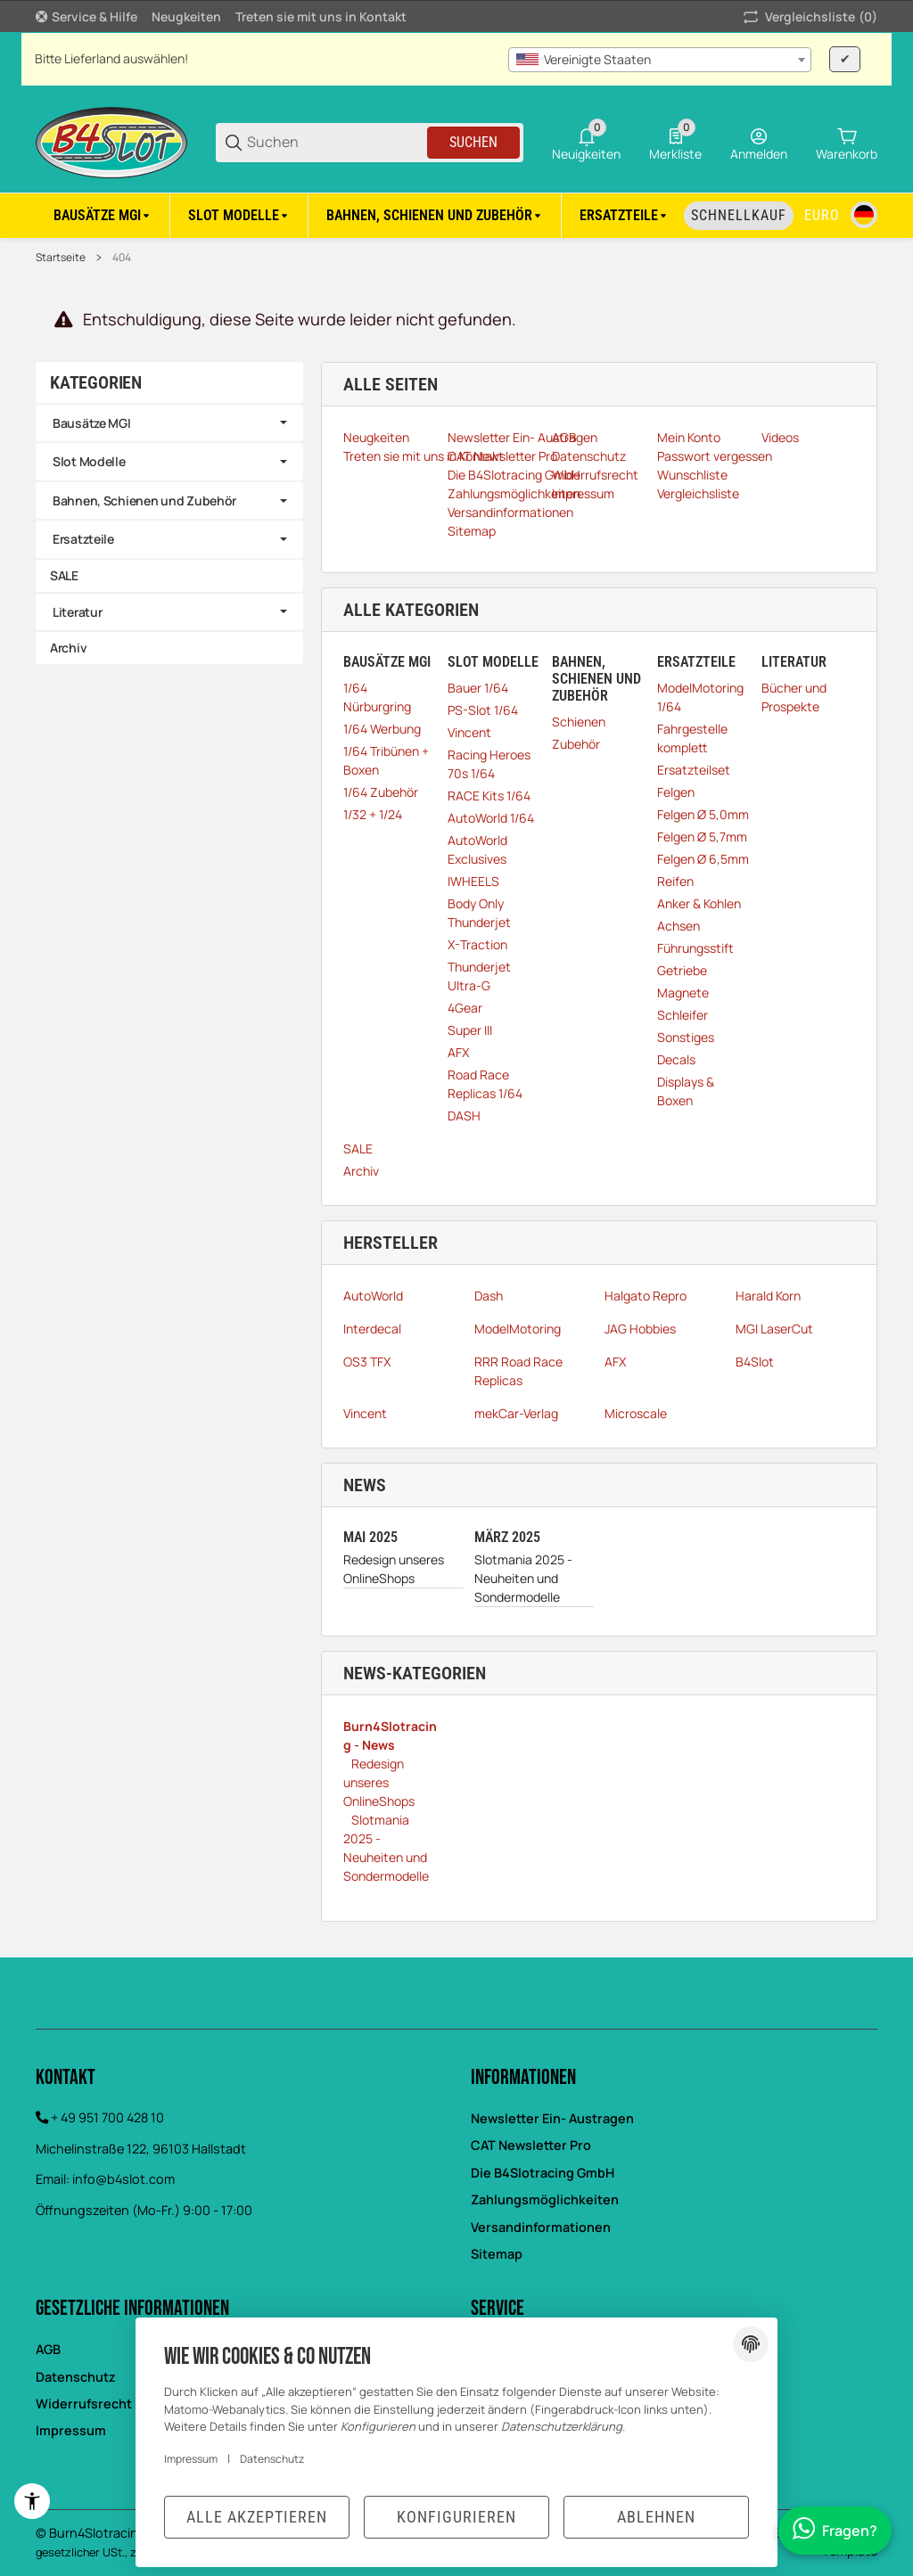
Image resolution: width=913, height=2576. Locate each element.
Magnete (683, 992)
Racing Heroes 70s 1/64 (489, 764)
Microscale (636, 1413)
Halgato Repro (646, 1295)
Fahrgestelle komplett (692, 738)
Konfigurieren (456, 2516)
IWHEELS (473, 881)
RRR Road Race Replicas (518, 1371)
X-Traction (477, 944)
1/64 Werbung (382, 728)
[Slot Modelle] (239, 215)
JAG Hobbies (640, 1328)
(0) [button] (808, 17)
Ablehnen (656, 2516)
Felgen (676, 791)
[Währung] (822, 215)
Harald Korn (768, 1295)
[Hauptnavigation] (456, 16)
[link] (169, 423)
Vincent (469, 732)
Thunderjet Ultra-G (479, 976)
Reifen (675, 881)
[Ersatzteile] (624, 215)
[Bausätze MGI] (103, 215)
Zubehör (576, 743)
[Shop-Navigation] (86, 17)
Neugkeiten (186, 16)
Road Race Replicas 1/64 (485, 1084)
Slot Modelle (89, 461)
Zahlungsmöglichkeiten (545, 2199)
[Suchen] (335, 142)
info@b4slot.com (123, 2178)
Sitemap (496, 2253)
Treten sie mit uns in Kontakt (321, 16)
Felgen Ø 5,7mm (702, 836)
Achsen (678, 925)
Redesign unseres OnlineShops (393, 1569)
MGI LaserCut (774, 1328)
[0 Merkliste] (675, 142)
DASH (464, 1115)
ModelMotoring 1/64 (700, 697)
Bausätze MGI (92, 422)
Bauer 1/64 (478, 687)
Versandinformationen (541, 2227)
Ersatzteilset (693, 769)
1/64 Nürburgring (377, 697)
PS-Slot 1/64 (483, 709)
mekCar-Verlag (516, 1413)
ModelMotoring (517, 1328)
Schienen (578, 721)
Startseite (61, 257)
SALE (358, 1148)
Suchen (473, 142)
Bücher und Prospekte (794, 697)
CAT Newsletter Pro (531, 2145)
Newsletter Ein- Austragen (552, 2118)
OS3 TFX (367, 1361)
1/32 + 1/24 (372, 814)
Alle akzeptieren (256, 2516)
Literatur (77, 611)
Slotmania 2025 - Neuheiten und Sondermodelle (523, 1578)
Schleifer (682, 1014)
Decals (676, 1059)
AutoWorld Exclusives (477, 849)
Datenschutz (272, 2458)
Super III (470, 1029)
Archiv (361, 1170)
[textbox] (659, 59)
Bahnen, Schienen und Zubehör (144, 500)
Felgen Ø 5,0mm (703, 814)
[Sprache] (864, 214)
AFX (458, 1052)
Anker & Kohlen (699, 903)
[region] (456, 215)
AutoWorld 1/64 (491, 817)
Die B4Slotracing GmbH (542, 2172)
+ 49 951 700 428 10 (107, 2117)
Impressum (191, 2458)
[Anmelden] (758, 142)
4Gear (465, 1007)
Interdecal (372, 1328)
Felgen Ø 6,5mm (703, 858)
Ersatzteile (83, 538)
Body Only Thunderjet (479, 913)
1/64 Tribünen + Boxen (386, 760)
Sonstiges (685, 1037)
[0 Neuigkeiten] (586, 142)
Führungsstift (695, 947)
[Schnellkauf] (739, 215)
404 (121, 257)
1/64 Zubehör (380, 791)
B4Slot (755, 1361)
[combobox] (659, 59)
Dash (488, 1295)
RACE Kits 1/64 (489, 795)
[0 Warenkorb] (846, 142)
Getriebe (682, 970)
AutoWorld (373, 1295)
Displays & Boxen (685, 1091)
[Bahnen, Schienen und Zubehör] (435, 215)
